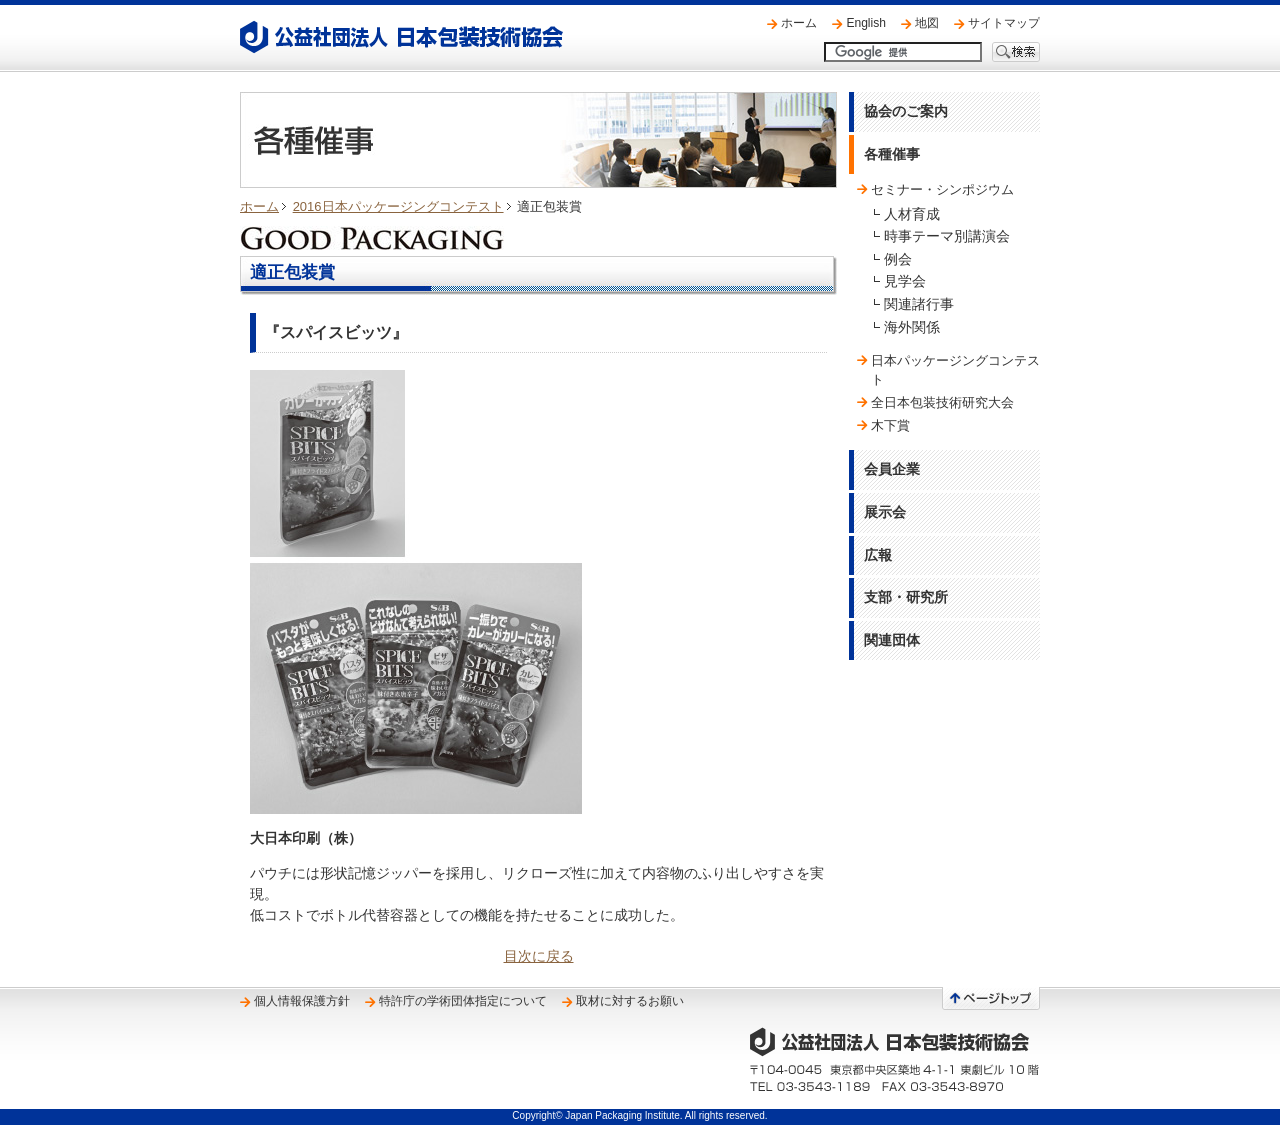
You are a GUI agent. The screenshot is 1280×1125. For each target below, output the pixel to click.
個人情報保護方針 (302, 1001)
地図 (927, 23)
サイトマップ (1004, 23)
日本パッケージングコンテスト (955, 369)
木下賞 (890, 425)
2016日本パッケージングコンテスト (398, 206)
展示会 (885, 512)
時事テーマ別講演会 (947, 236)
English (866, 23)
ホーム (799, 23)
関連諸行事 (919, 304)
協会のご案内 (906, 111)
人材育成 (912, 214)
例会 (898, 259)
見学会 (905, 281)
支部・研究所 (906, 597)
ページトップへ (991, 998)
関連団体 (892, 640)
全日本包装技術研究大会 (942, 402)
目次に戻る (539, 956)
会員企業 (892, 469)
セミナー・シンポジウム (942, 189)
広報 (878, 555)
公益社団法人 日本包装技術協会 (401, 37)
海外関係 (912, 327)
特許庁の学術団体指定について (463, 1001)
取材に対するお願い (630, 1001)
